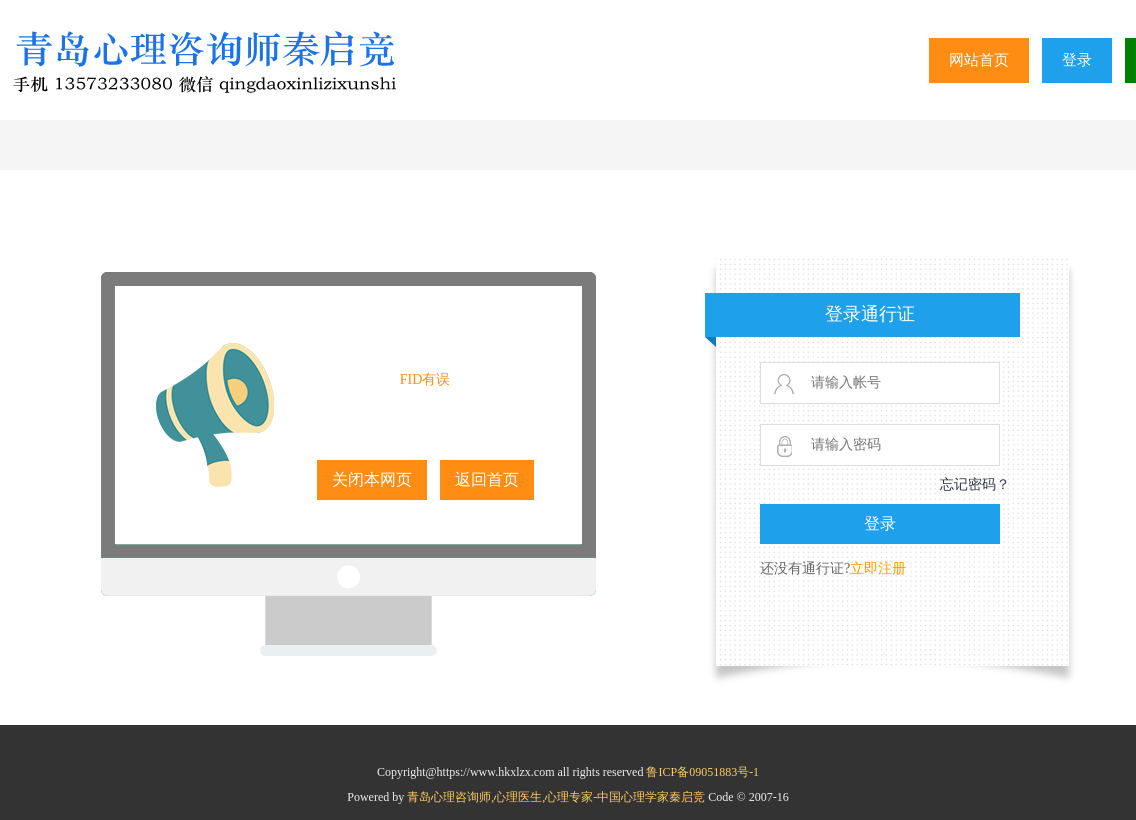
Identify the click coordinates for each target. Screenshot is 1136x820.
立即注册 (878, 568)
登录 (1077, 60)
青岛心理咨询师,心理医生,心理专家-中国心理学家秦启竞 (557, 797)
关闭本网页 (372, 479)
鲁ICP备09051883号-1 (702, 772)
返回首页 (487, 479)
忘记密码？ (975, 484)
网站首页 (979, 60)
